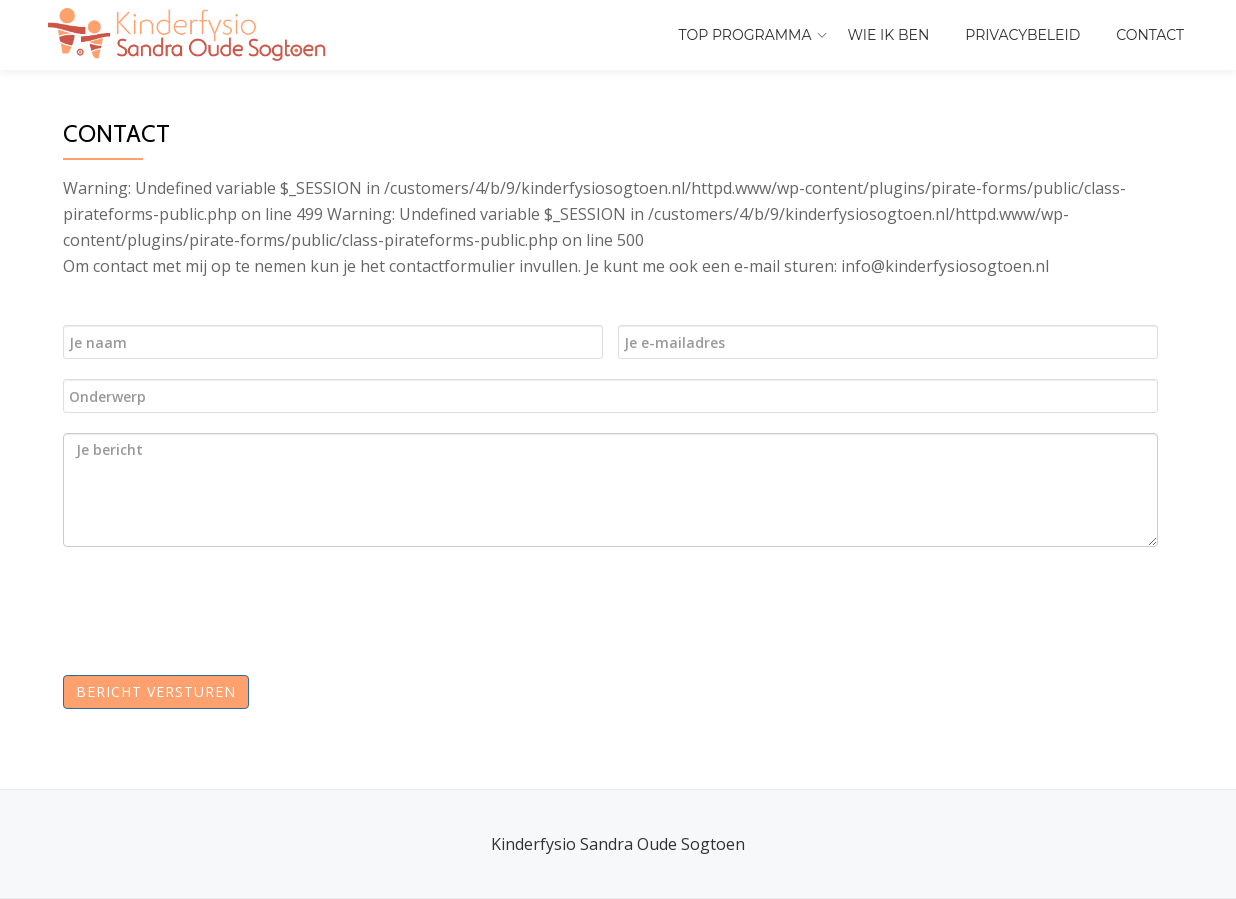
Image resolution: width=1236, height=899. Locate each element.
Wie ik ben (889, 35)
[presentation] (230, 606)
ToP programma (745, 35)
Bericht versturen (156, 691)
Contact (1150, 35)
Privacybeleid (1022, 35)
